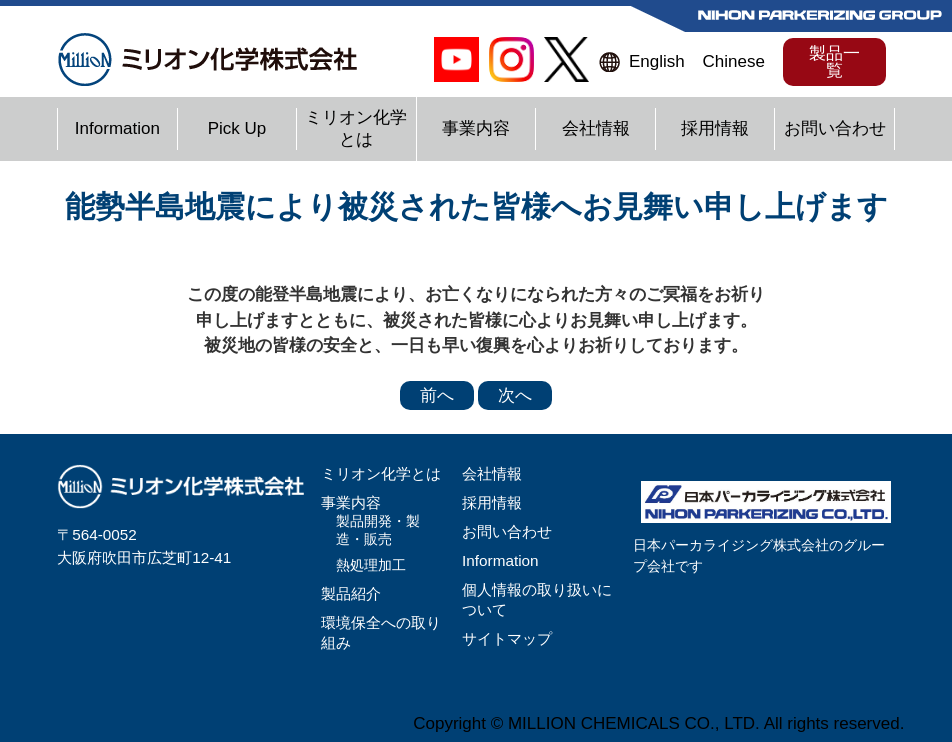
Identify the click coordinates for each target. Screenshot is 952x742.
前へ (437, 395)
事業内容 (476, 128)
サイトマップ (507, 638)
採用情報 (715, 128)
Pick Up (237, 128)
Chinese (733, 61)
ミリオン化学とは (381, 473)
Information (117, 128)
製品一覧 (834, 62)
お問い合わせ (835, 128)
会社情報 (596, 128)
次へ (515, 395)
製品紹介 (351, 593)
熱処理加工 (371, 565)
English (657, 61)
